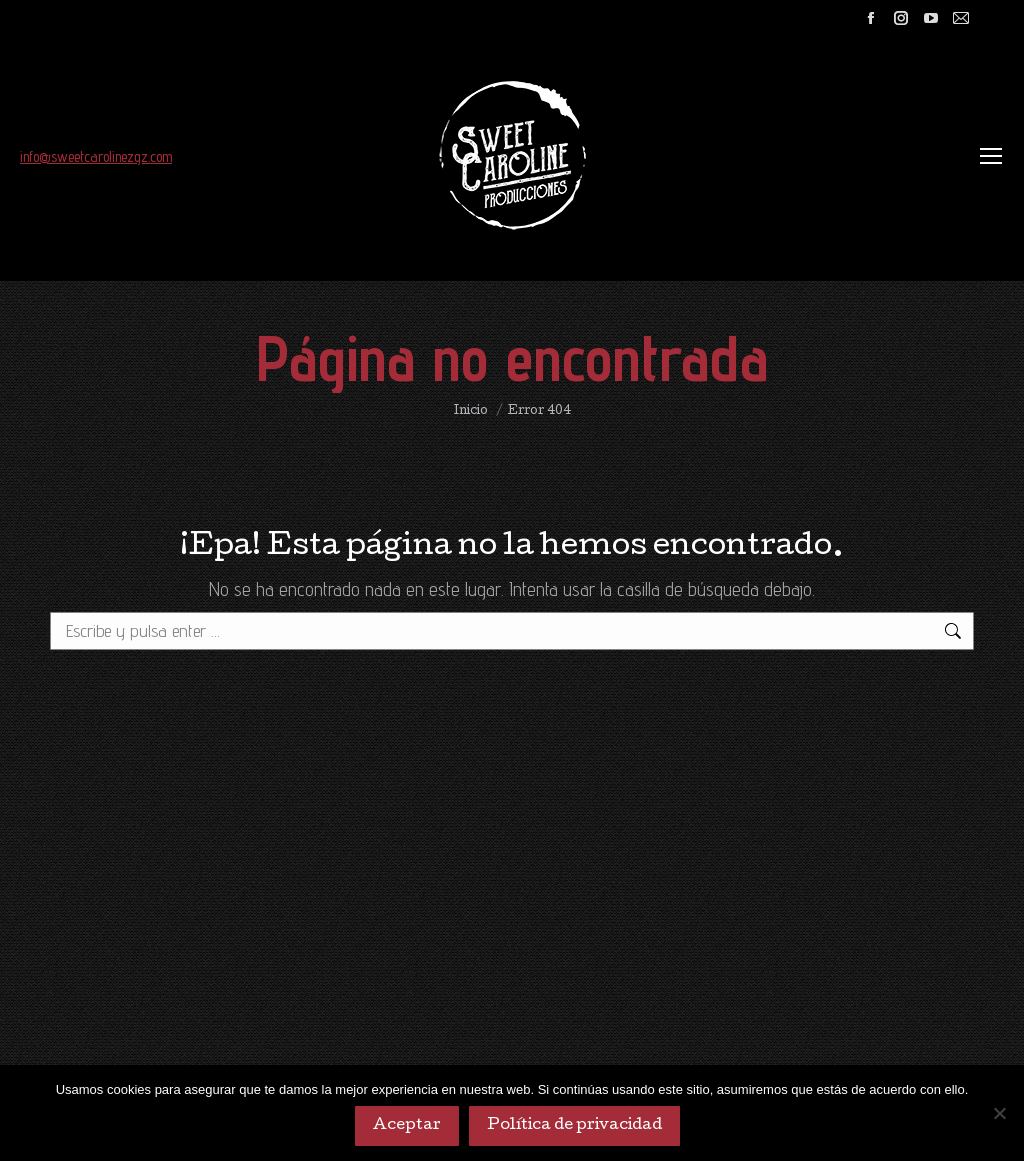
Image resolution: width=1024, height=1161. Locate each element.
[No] (999, 1113)
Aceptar (407, 1126)
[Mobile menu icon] (991, 156)
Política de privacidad (574, 1126)
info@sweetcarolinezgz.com (96, 156)
